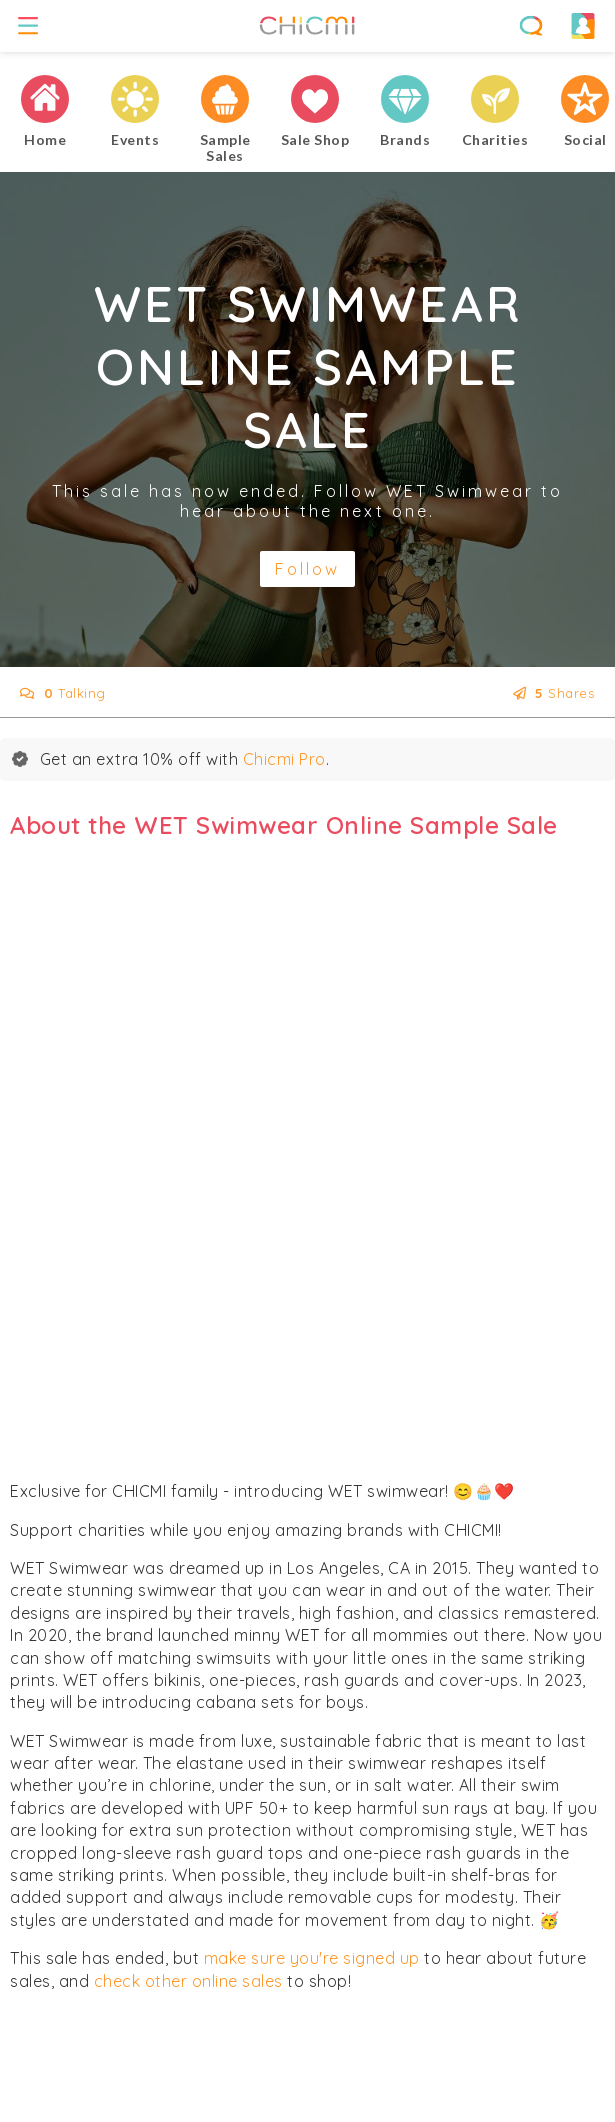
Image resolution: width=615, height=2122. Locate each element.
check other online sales (188, 1981)
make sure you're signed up (312, 1958)
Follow (307, 569)
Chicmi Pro (284, 759)
